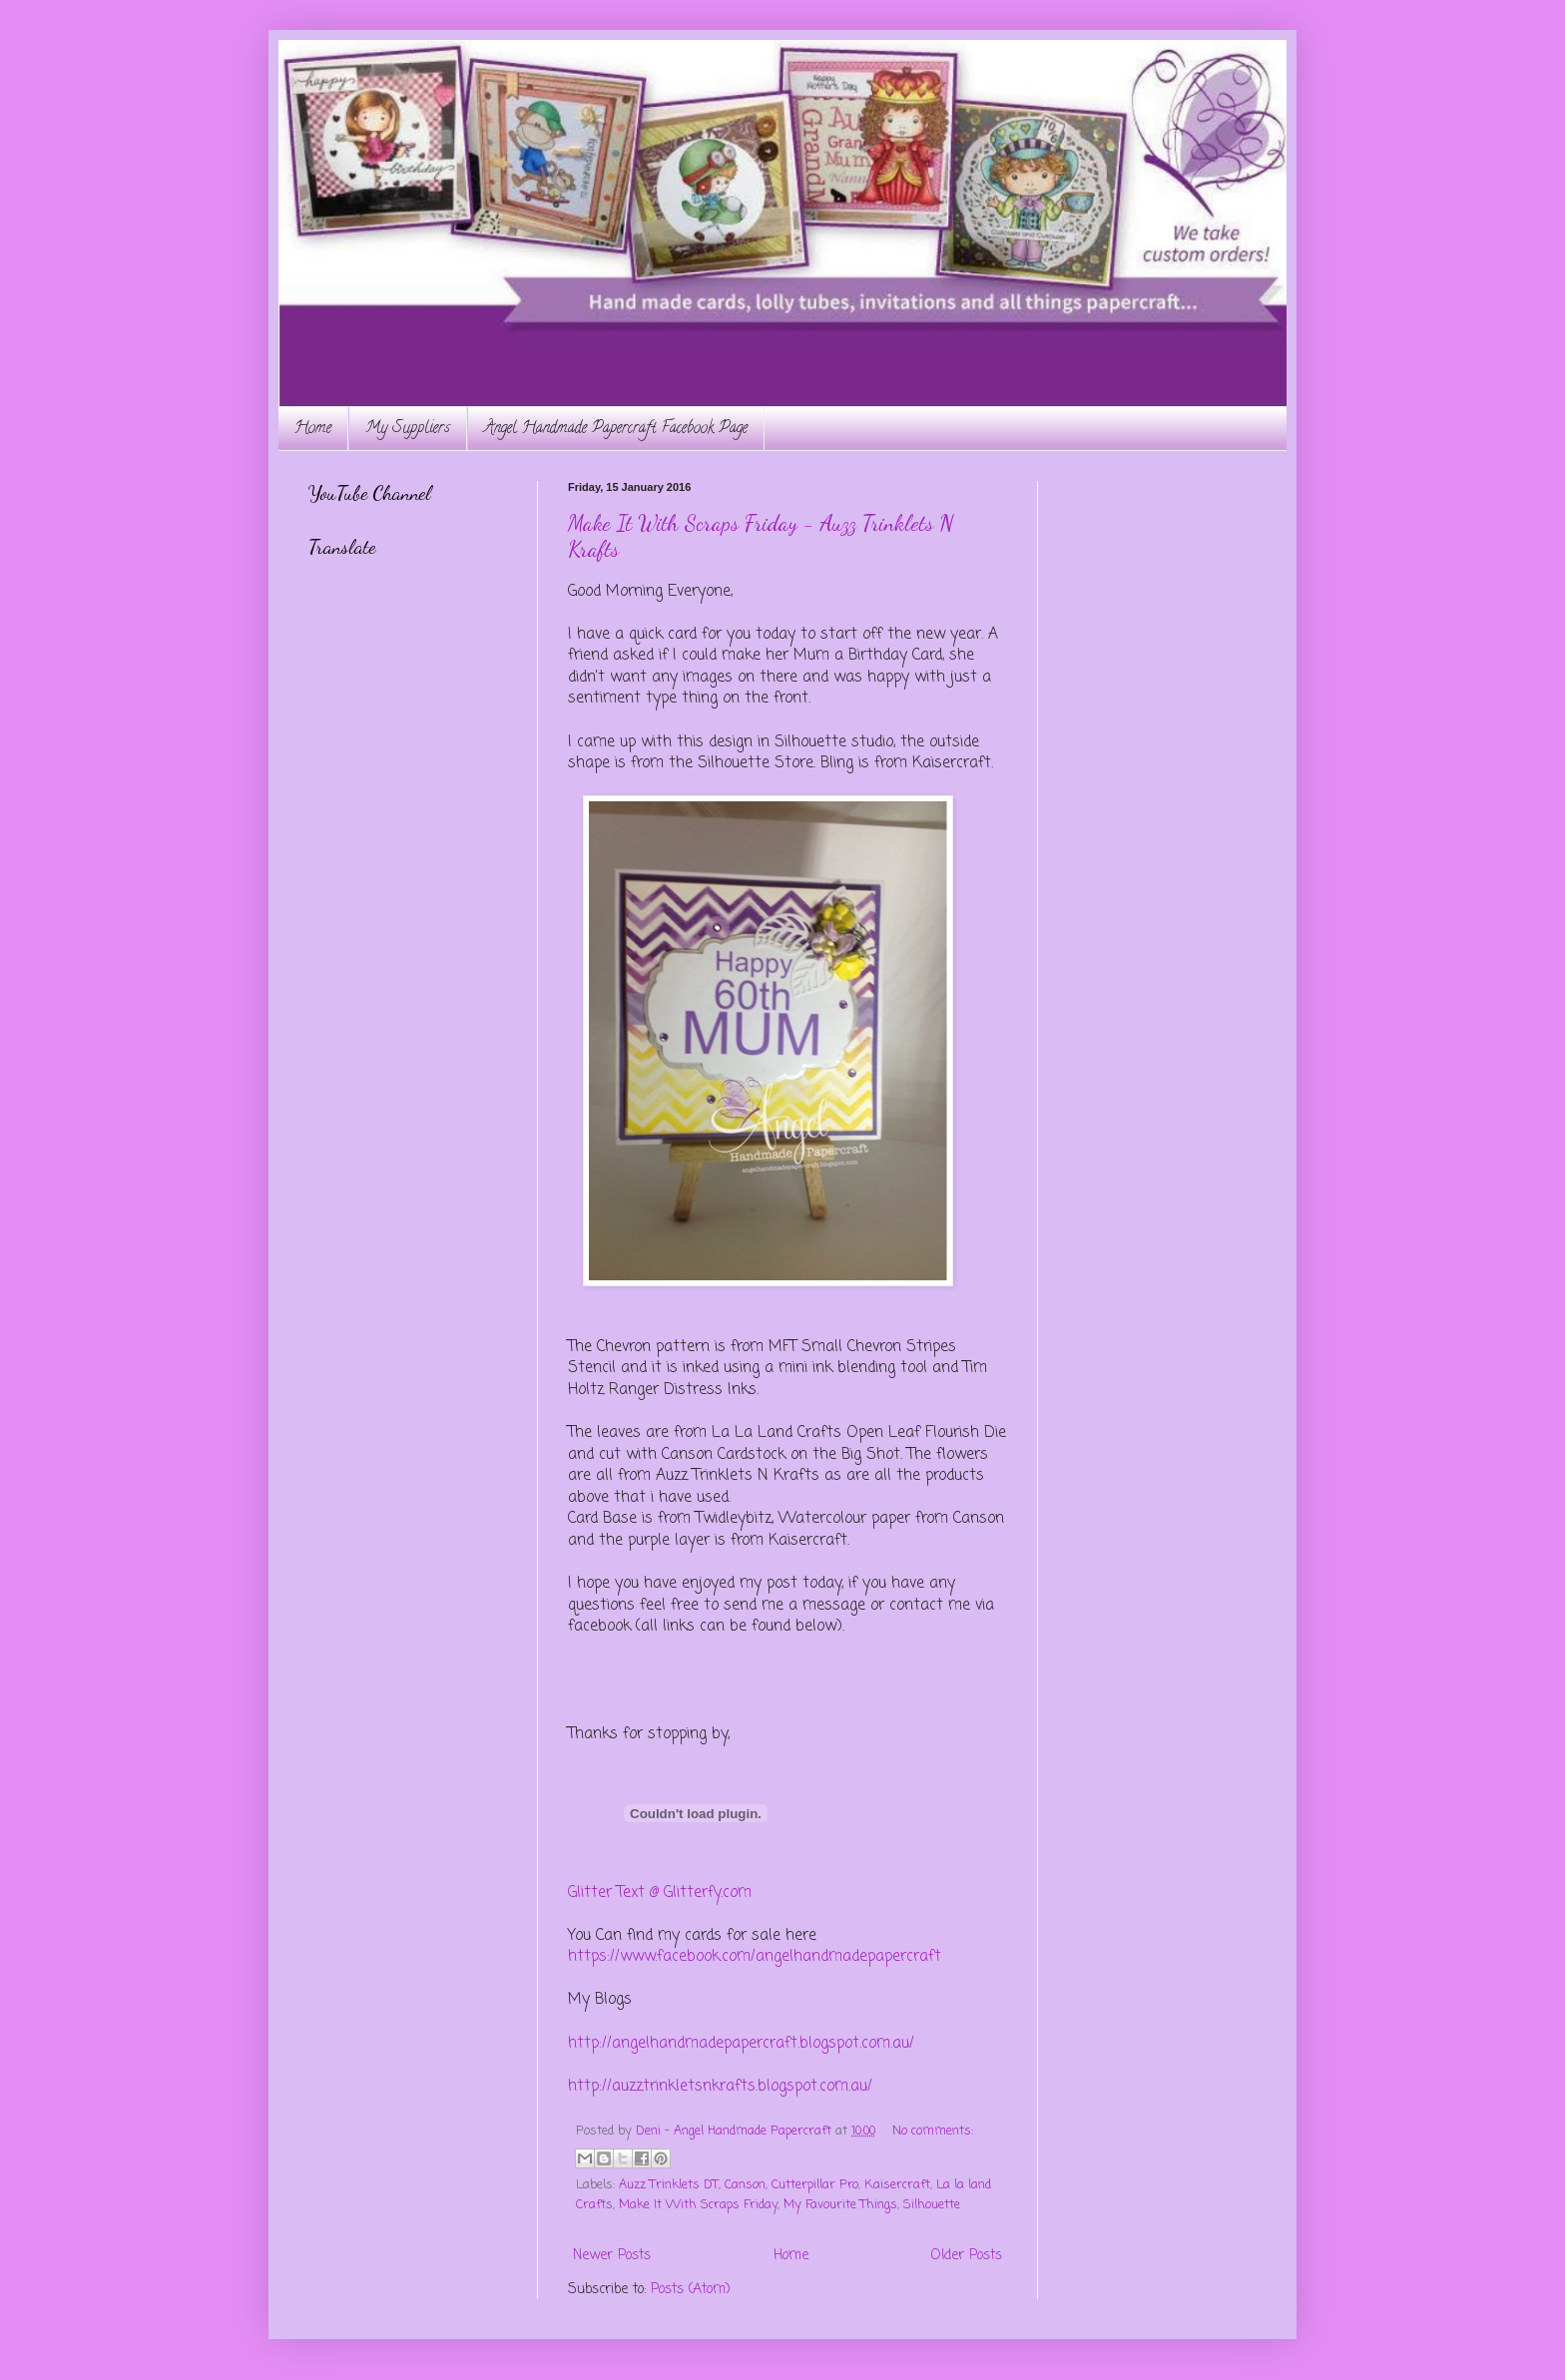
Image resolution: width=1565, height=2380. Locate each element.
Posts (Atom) (691, 2289)
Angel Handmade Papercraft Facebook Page (616, 429)
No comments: (932, 2131)
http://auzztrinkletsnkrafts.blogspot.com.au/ (720, 2086)
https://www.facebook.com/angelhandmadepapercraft (754, 1956)
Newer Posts (612, 2255)
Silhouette (931, 2204)
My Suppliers (407, 429)
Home (312, 429)
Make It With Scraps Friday (698, 2204)
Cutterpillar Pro (815, 2184)
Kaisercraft (897, 2184)
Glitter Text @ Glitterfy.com (660, 1892)
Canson (745, 2184)
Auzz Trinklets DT (669, 2184)
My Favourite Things (840, 2204)
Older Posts (966, 2255)
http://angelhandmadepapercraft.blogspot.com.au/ (741, 2043)
